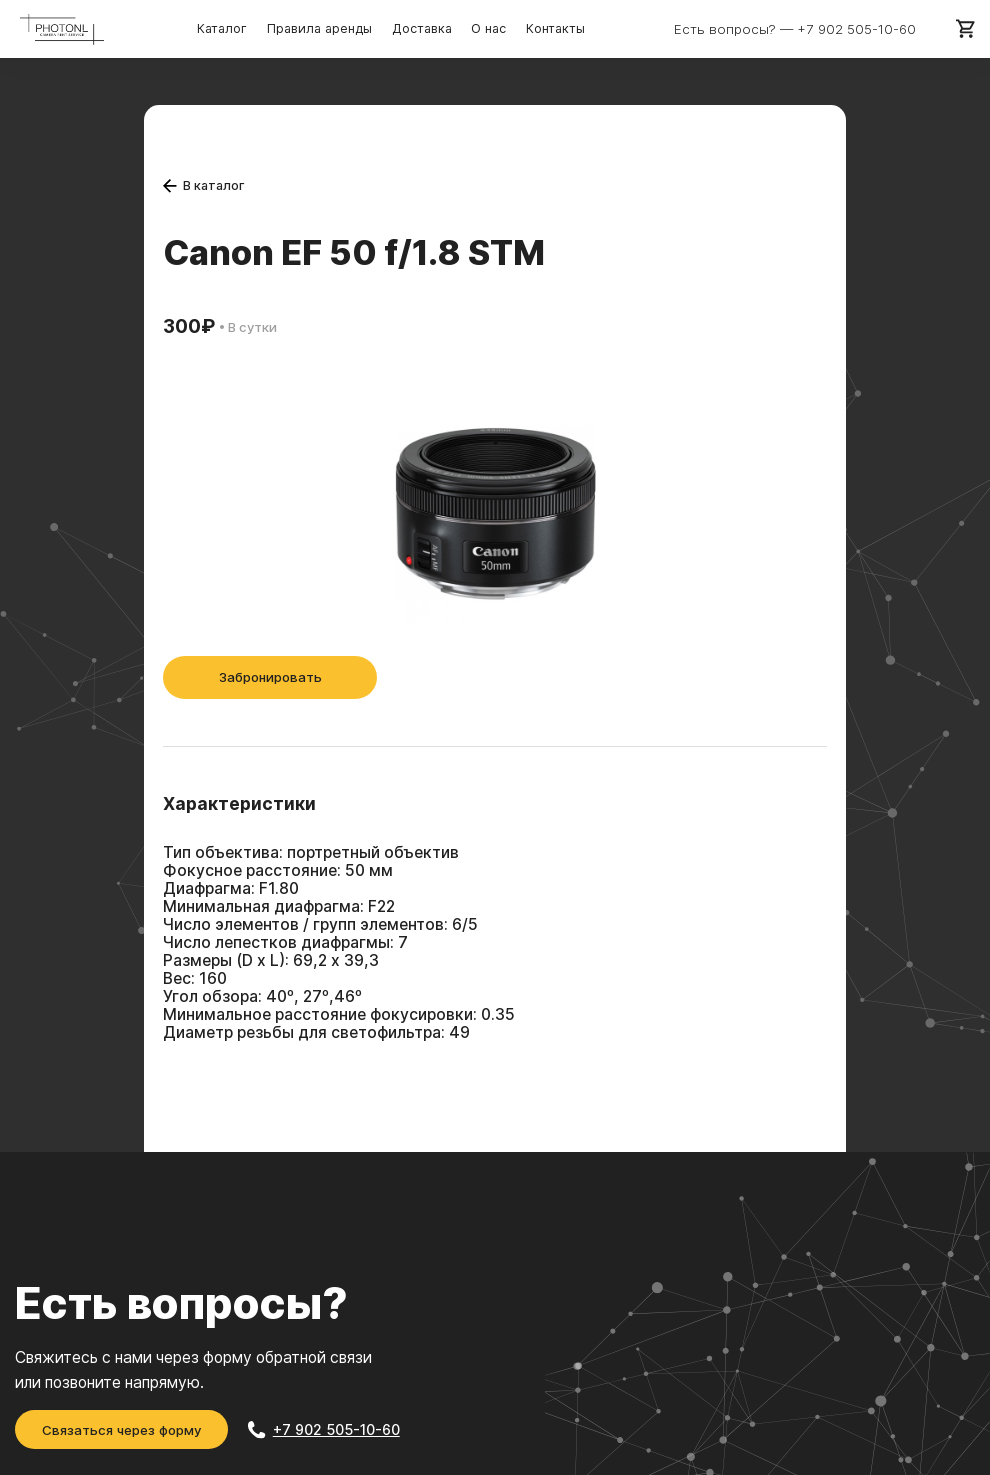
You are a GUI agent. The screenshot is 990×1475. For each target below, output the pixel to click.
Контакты (553, 28)
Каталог (224, 28)
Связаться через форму (122, 1429)
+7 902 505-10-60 (857, 28)
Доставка (421, 28)
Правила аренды (320, 28)
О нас (487, 28)
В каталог (204, 185)
